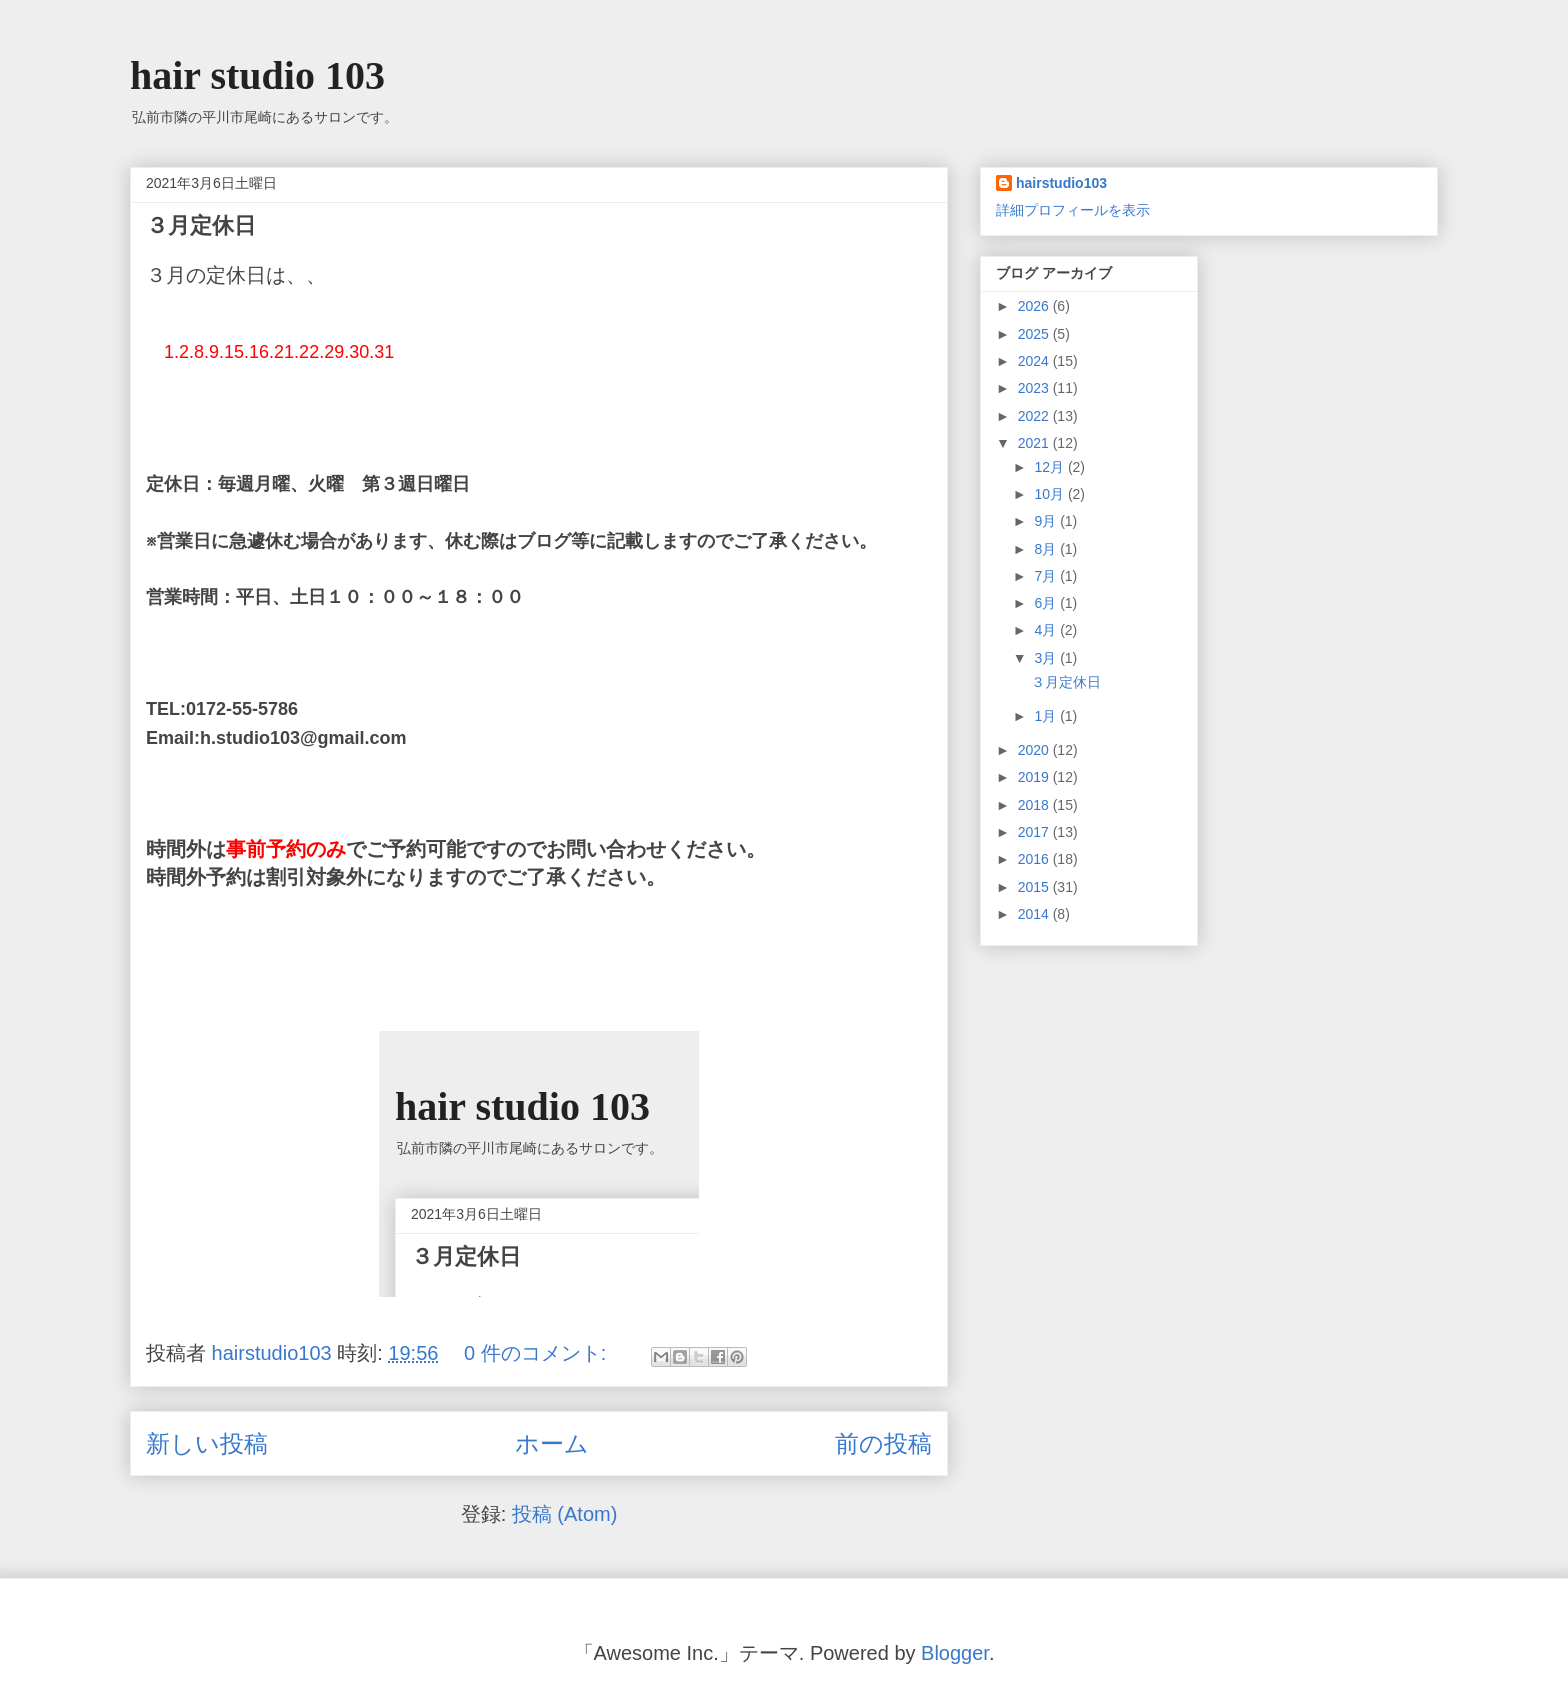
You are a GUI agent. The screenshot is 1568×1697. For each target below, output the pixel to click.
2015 (1035, 887)
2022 (1035, 416)
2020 (1035, 750)
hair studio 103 (257, 75)
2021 (1035, 443)
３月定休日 (201, 225)
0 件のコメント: (538, 1353)
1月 (1047, 716)
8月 (1047, 549)
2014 (1035, 914)
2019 (1035, 777)
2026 (1035, 306)
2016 (1035, 859)
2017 (1035, 832)
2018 (1035, 805)
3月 (1047, 658)
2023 (1035, 388)
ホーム (552, 1443)
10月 (1050, 494)
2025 (1035, 334)
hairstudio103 (1061, 183)
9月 (1047, 521)
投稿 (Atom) (565, 1514)
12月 (1050, 467)
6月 (1047, 603)
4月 (1047, 630)
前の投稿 (883, 1443)
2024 (1035, 361)
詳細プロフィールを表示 (1073, 210)
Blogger (955, 1653)
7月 (1047, 576)
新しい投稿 (207, 1443)
